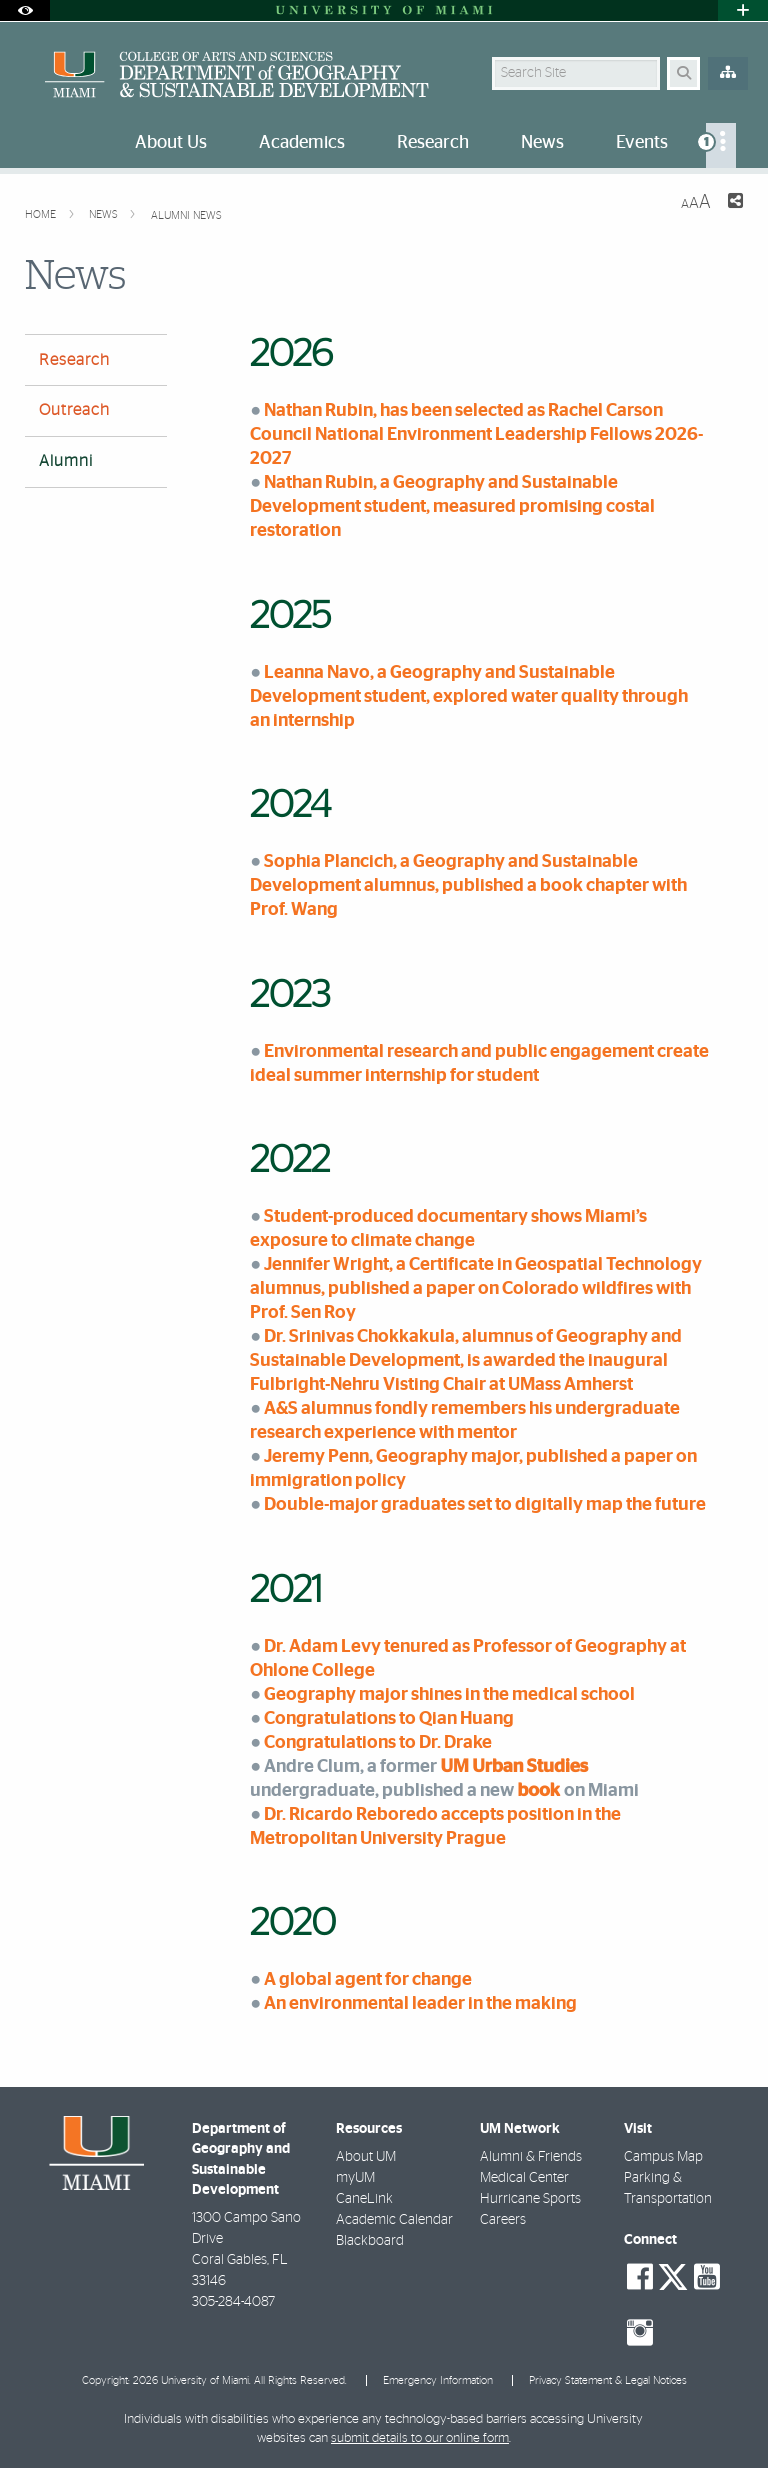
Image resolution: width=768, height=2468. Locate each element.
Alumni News (186, 215)
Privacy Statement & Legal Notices (608, 2380)
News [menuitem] (542, 143)
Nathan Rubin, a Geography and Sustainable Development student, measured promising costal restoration (452, 506)
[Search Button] (683, 73)
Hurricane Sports (530, 2199)
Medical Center (524, 2178)
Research (74, 360)
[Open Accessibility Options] (25, 10)
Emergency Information (438, 2380)
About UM (366, 2157)
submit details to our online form (420, 2438)
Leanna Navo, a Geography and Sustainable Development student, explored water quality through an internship (469, 696)
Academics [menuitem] (302, 143)
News (105, 214)
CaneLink (364, 2199)
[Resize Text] (696, 202)
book (538, 1790)
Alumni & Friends (531, 2157)
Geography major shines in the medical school (449, 1694)
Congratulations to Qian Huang (389, 1718)
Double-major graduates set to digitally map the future (485, 1504)
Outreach (74, 410)
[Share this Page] (735, 203)
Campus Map (663, 2157)
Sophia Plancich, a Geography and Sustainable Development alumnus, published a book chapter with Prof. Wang (468, 885)
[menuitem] (721, 145)
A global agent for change (368, 1979)
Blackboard (370, 2241)
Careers (503, 2220)
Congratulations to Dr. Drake (378, 1742)
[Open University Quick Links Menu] (743, 10)
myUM (355, 2178)
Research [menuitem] (433, 143)
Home (42, 214)
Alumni (66, 461)
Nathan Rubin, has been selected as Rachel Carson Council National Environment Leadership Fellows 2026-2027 (476, 434)
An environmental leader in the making (420, 2003)
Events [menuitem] (642, 143)
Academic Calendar (394, 2220)
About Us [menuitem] (171, 143)
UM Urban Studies (514, 1766)
